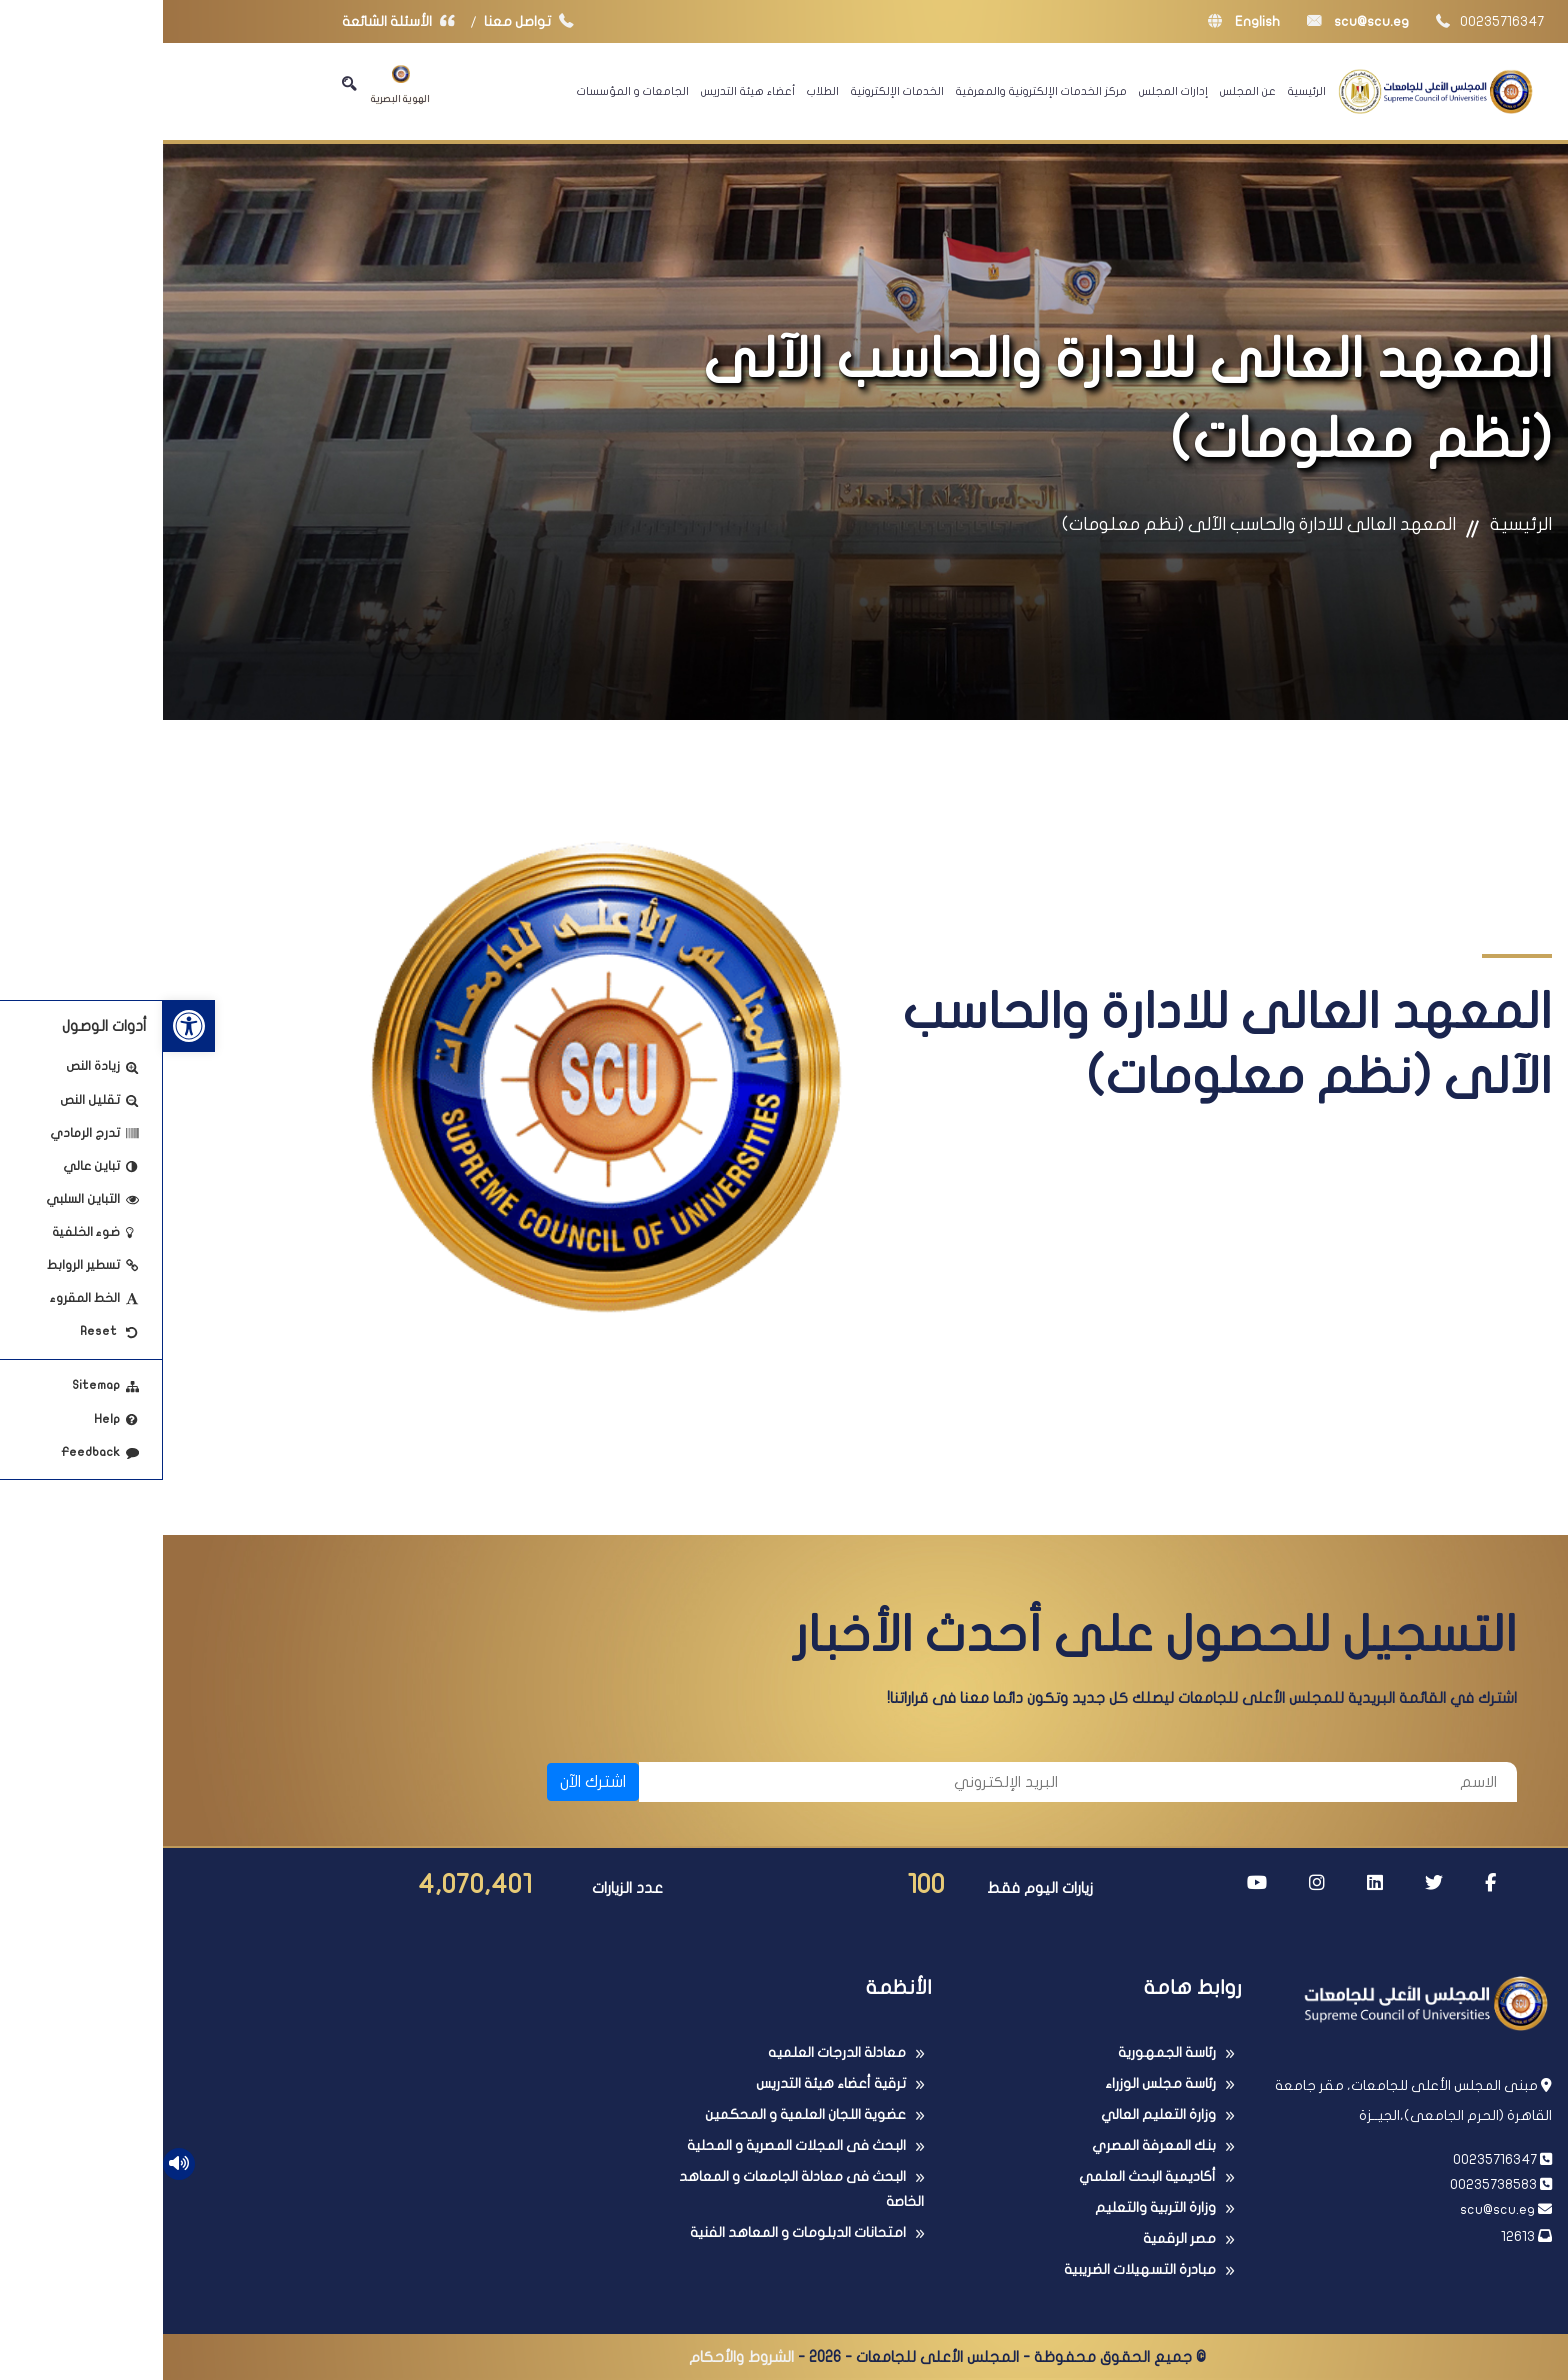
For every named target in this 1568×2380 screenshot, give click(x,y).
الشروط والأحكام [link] (578, 2357)
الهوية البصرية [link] (237, 84)
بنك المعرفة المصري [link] (991, 2145)
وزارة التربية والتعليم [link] (992, 2207)
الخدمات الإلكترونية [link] (734, 91)
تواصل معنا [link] (370, 21)
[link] (26, 1026)
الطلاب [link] (660, 91)
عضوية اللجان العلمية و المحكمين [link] (642, 2114)
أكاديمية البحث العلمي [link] (984, 2176)
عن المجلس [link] (1085, 91)
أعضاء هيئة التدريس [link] (585, 91)
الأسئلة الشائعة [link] (240, 21)
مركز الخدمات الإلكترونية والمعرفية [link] (878, 91)
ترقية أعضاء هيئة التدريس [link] (668, 2083)
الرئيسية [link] (1144, 91)
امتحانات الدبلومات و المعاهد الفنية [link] (635, 2232)
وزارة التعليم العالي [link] (995, 2114)
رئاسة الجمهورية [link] (1004, 2052)
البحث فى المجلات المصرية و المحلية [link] (633, 2145)
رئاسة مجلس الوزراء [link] (997, 2083)
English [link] (1081, 21)
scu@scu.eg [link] (1195, 21)
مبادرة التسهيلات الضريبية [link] (977, 2269)
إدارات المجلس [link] (1010, 91)
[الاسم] (1134, 1782)
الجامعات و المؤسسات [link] (470, 91)
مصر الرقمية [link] (1016, 2238)
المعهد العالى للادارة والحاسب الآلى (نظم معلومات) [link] (1096, 524)
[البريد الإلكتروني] (695, 1782)
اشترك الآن (430, 1782)
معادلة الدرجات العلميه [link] (674, 2052)
